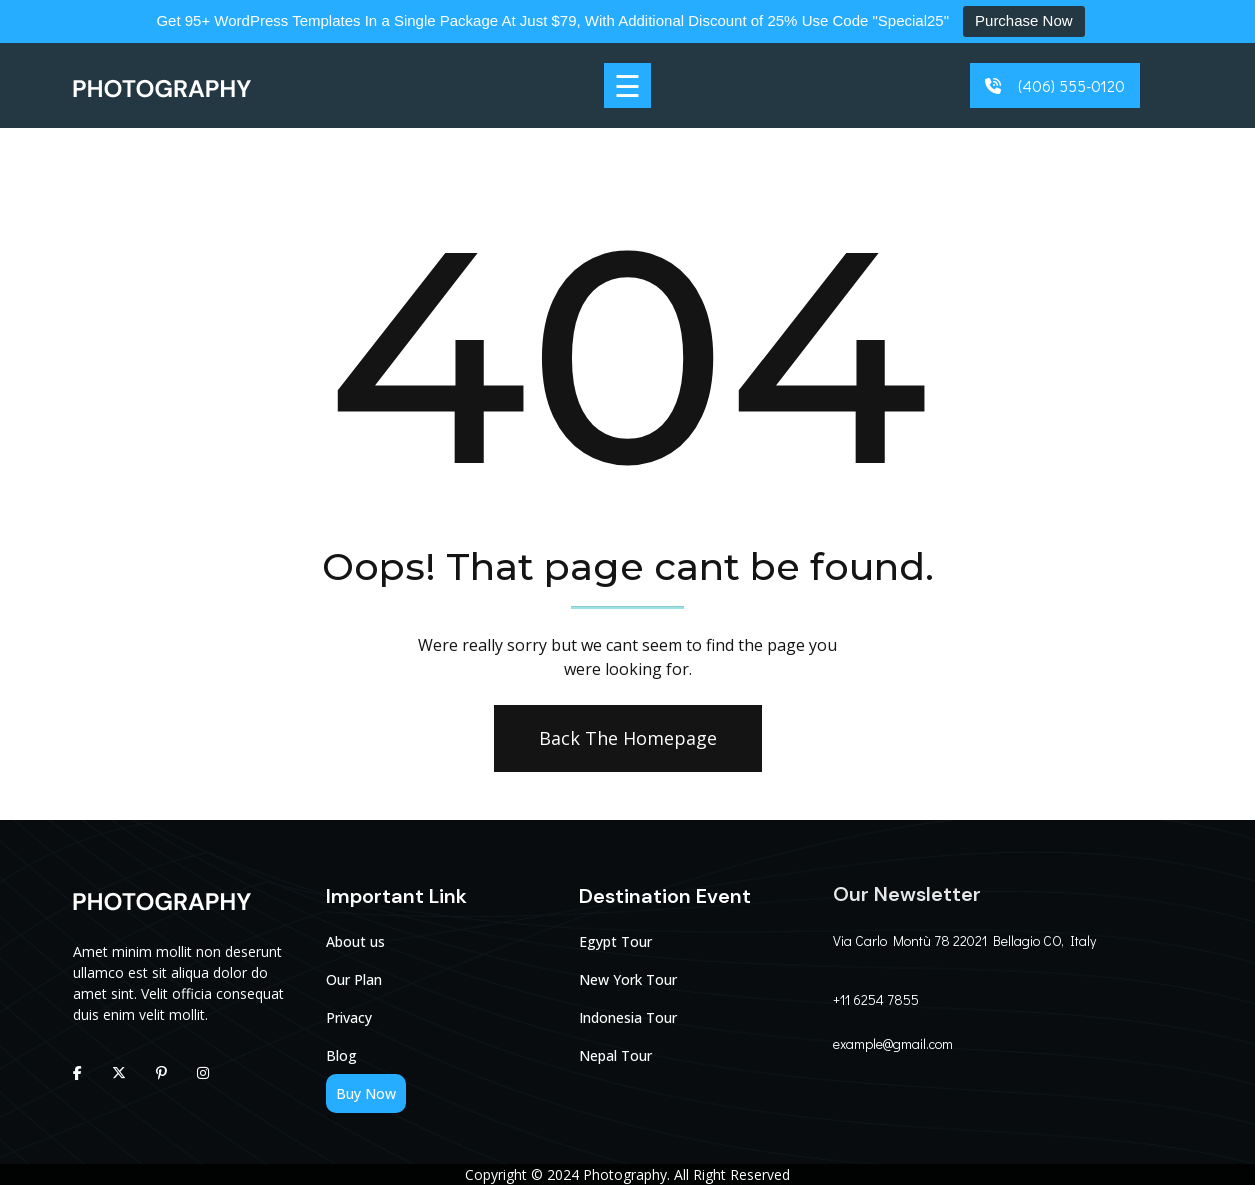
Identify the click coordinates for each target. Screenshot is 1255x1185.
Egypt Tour (615, 941)
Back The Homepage (626, 738)
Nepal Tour (615, 1055)
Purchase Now (1024, 20)
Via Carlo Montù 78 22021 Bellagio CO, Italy (964, 940)
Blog (341, 1055)
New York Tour (628, 979)
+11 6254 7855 (876, 999)
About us (355, 941)
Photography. (626, 1174)
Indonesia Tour (628, 1017)
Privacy (349, 1017)
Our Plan (354, 979)
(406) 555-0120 (1071, 85)
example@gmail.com (893, 1043)
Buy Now (366, 1093)
